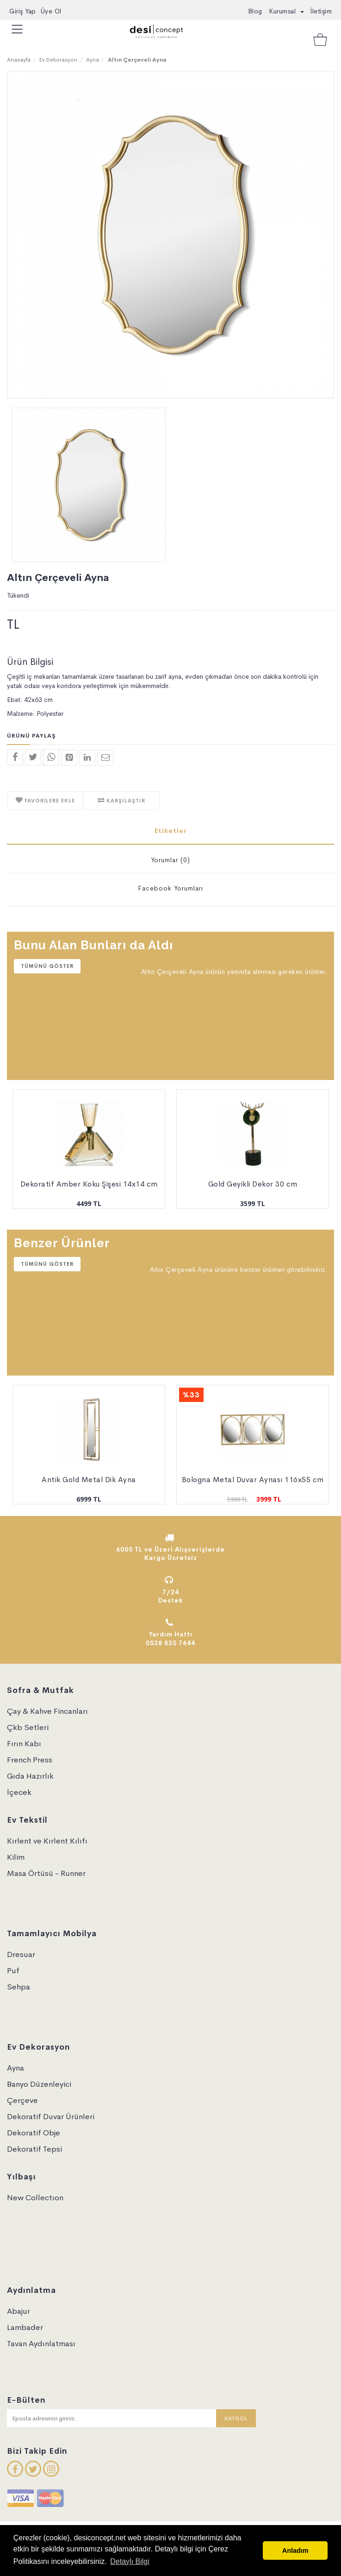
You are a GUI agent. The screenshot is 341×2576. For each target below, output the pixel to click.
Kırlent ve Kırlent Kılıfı (47, 1841)
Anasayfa (19, 59)
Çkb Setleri (28, 1727)
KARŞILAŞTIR (125, 800)
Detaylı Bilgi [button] (129, 2561)
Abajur (18, 2311)
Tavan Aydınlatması (41, 2344)
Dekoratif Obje (33, 2133)
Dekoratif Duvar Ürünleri (50, 2116)
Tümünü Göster (47, 966)
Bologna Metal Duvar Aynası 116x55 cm (253, 1479)
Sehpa (18, 1987)
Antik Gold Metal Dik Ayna (89, 1479)
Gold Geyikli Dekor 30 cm (253, 1184)
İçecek (19, 1792)
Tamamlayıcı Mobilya (52, 1933)
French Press (29, 1760)
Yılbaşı (21, 2177)
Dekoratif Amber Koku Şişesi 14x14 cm (89, 1184)
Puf (13, 1971)
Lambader (25, 2327)
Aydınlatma (31, 2290)
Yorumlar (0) (170, 860)
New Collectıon (35, 2198)
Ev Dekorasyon (58, 59)
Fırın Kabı (24, 1744)
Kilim (16, 1857)
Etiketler (171, 831)
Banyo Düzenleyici (39, 2084)
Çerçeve (22, 2100)
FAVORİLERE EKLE (49, 800)
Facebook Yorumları (170, 888)
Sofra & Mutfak (40, 1690)
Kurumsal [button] (286, 11)
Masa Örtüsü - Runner (46, 1873)
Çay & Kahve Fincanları (47, 1711)
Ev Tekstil (27, 1820)
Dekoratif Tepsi (34, 2149)
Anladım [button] (295, 2550)
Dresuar (21, 1954)
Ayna (92, 59)
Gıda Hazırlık (30, 1776)
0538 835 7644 (170, 1643)
